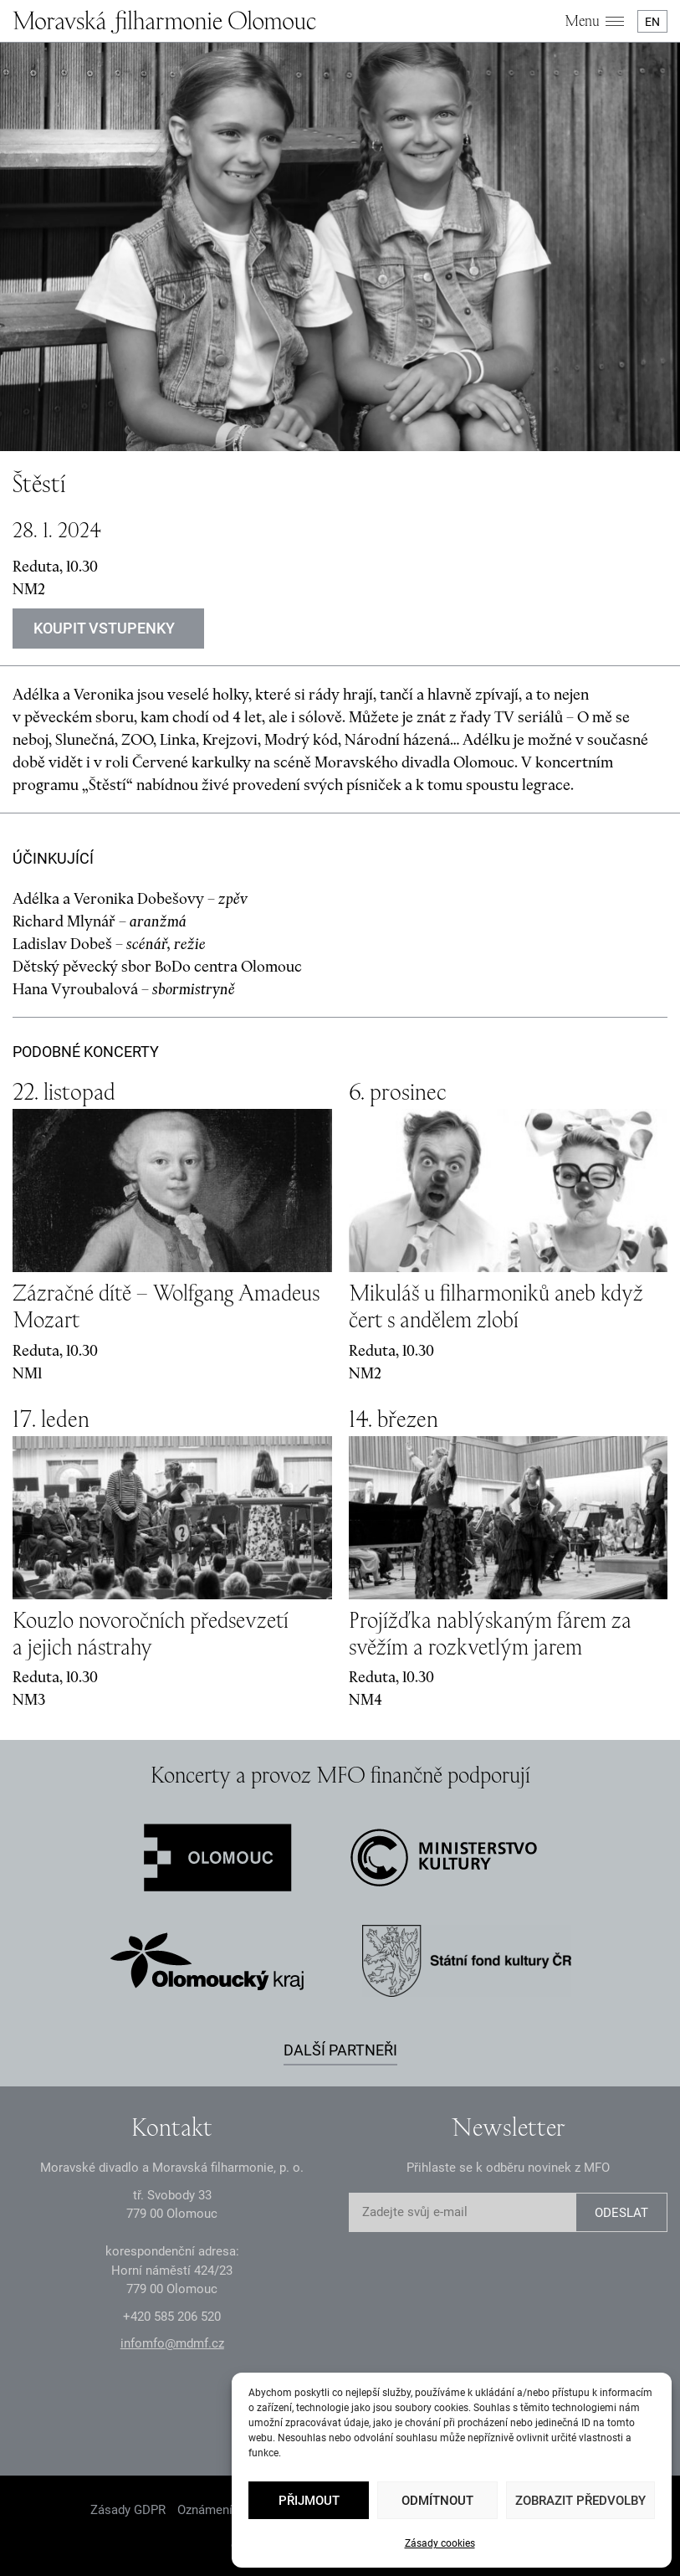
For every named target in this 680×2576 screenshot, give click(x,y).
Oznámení (205, 2509)
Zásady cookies (440, 2543)
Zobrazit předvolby (580, 2500)
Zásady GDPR (128, 2509)
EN (652, 21)
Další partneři (340, 2050)
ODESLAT (621, 2212)
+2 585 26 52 (172, 2316)
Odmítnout (437, 2500)
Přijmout (309, 2500)
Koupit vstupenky (104, 628)
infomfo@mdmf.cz (172, 2343)
